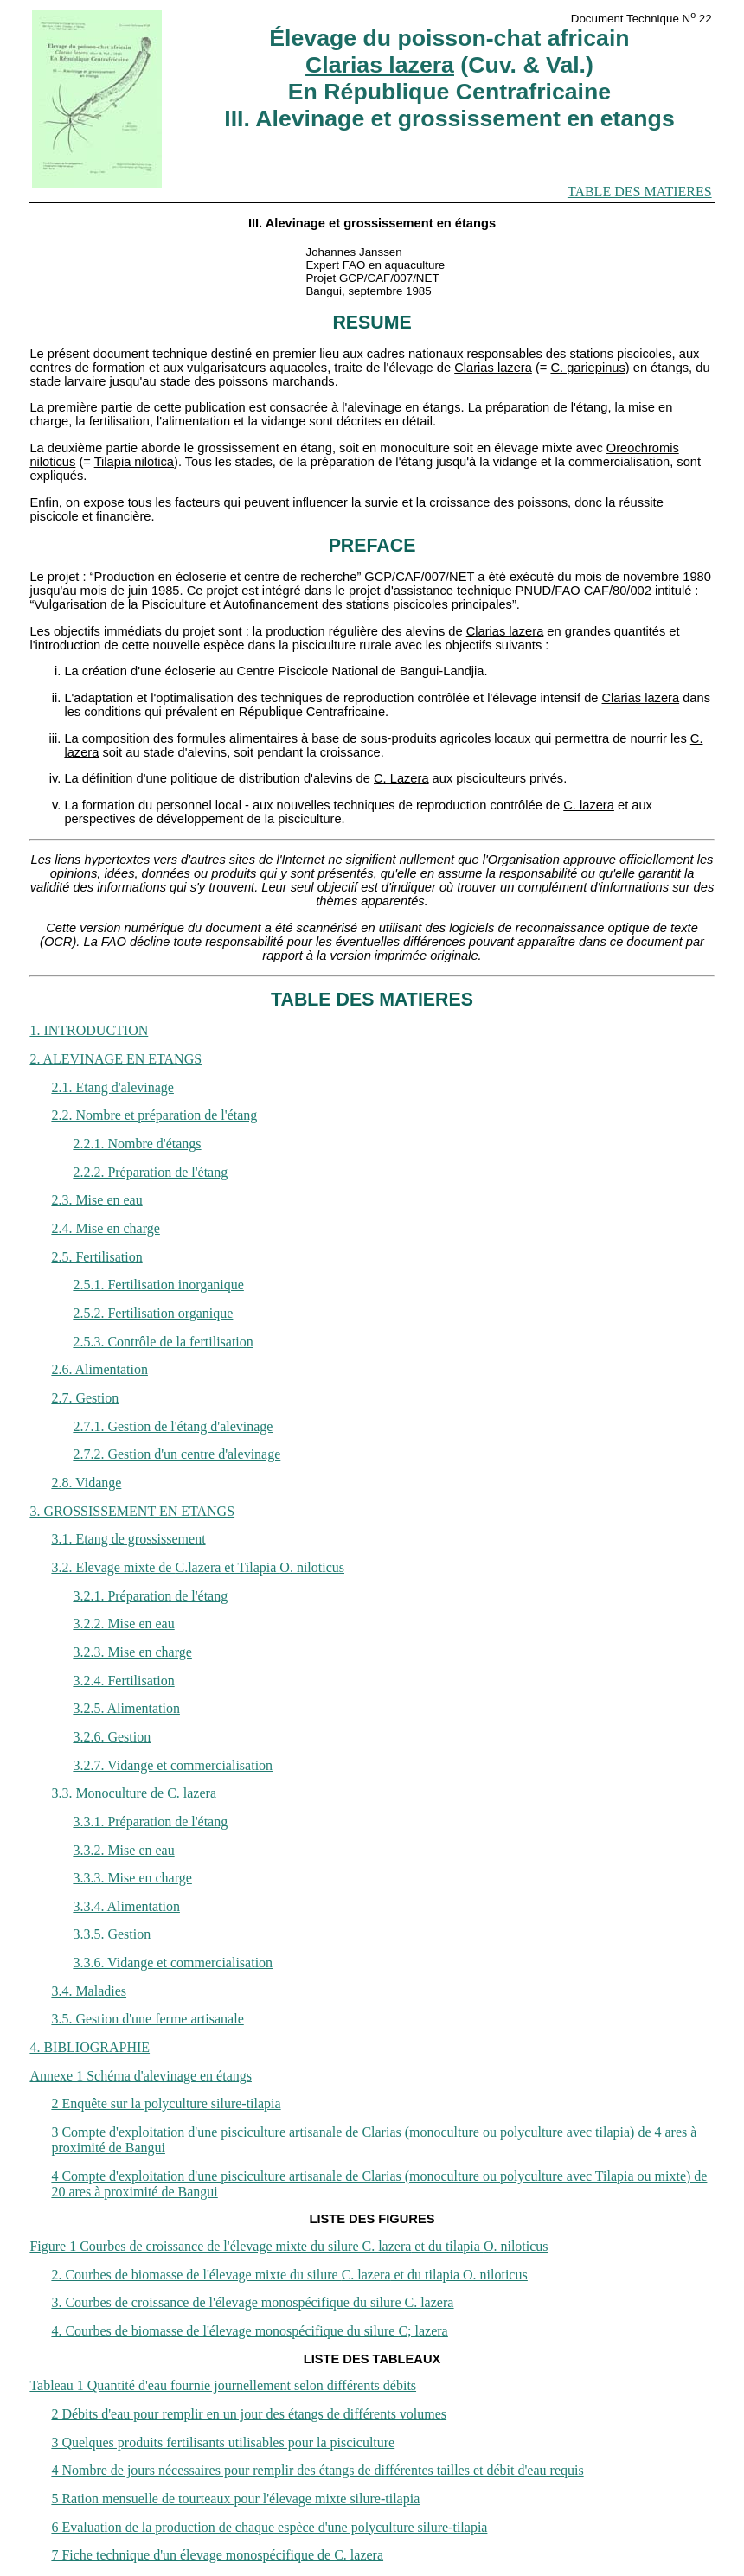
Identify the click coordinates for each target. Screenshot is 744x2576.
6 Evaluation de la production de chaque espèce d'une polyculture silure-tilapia (269, 2527)
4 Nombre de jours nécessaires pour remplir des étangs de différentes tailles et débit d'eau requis (317, 2470)
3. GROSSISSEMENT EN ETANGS (131, 1511)
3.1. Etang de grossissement (128, 1538)
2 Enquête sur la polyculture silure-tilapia (165, 2103)
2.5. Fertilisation (96, 1257)
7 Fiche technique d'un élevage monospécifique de (217, 2554)
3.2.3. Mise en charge (132, 1652)
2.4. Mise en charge (105, 1228)
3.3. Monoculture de (133, 1793)
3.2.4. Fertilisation (123, 1680)
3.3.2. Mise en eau (123, 1850)
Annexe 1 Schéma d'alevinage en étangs (140, 2075)
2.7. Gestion (85, 1397)
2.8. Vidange (86, 1482)
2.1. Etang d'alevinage (112, 1087)
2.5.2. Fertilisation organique (153, 1313)
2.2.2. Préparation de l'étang (150, 1172)
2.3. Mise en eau (96, 1199)
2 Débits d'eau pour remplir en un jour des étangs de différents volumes (248, 2414)
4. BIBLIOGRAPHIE (89, 2047)
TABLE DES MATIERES (640, 191)
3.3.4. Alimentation (126, 1906)
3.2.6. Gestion (112, 1736)
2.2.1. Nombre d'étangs (137, 1143)
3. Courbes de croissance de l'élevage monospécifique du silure (252, 2302)
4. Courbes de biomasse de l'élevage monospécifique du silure (249, 2331)
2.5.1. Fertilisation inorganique (158, 1284)
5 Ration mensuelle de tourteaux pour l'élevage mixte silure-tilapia (235, 2498)
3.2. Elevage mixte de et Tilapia (197, 1567)
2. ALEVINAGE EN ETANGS (115, 1058)
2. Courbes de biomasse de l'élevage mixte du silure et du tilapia (289, 2274)
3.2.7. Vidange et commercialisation (173, 1765)
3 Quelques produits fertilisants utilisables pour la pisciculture (222, 2442)
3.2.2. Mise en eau (123, 1623)
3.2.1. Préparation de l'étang (150, 1595)
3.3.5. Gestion (112, 1934)
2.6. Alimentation (99, 1369)
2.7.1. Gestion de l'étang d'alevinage (173, 1426)
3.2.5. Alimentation (126, 1708)
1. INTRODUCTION (88, 1030)
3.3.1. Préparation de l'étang (150, 1821)
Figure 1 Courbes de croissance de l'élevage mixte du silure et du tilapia (288, 2246)
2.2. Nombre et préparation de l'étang (154, 1115)
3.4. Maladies (88, 1991)
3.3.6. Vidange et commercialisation (173, 1962)
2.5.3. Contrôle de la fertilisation (163, 1341)
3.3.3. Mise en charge (132, 1877)
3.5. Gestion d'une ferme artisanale (147, 2018)
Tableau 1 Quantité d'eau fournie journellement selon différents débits (222, 2385)
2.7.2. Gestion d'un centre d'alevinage (176, 1454)
